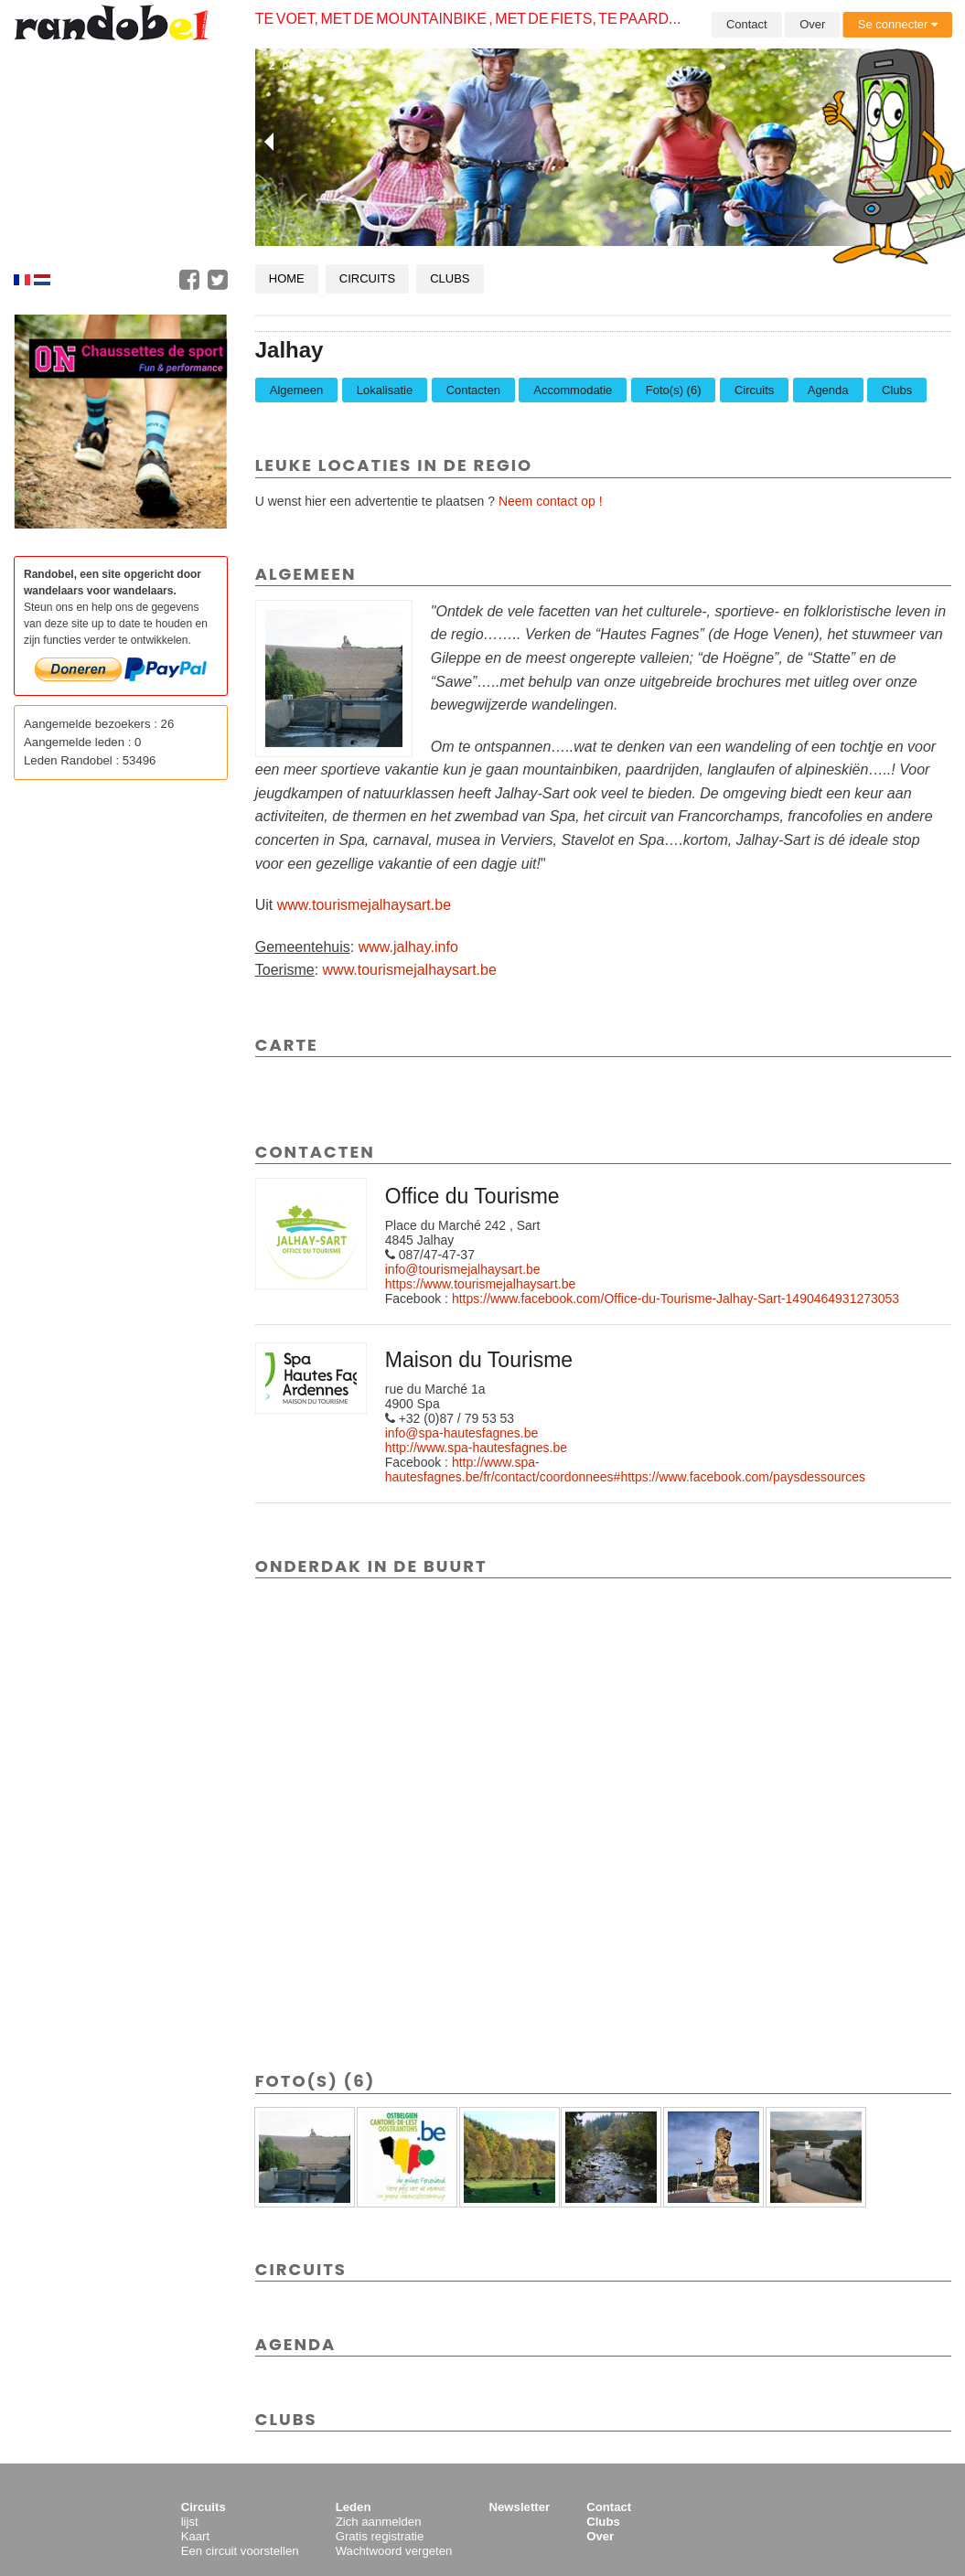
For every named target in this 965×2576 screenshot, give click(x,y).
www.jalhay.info (408, 947)
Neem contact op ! (551, 501)
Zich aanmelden (379, 2521)
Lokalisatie (385, 390)
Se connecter (898, 24)
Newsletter (519, 2507)
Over (812, 24)
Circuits (367, 278)
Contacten (473, 390)
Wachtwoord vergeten (394, 2551)
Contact (746, 24)
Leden (353, 2507)
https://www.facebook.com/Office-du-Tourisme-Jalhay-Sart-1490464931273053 (675, 1298)
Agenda (828, 390)
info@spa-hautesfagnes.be (462, 1433)
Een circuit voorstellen (240, 2551)
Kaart (195, 2536)
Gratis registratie (380, 2536)
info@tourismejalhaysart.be (463, 1269)
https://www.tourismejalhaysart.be (480, 1284)
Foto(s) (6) (674, 390)
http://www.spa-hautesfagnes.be (476, 1447)
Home (287, 278)
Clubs (449, 278)
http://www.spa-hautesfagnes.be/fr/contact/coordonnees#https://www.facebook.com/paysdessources (625, 1469)
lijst (189, 2521)
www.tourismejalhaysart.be (364, 905)
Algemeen (297, 390)
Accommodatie (572, 390)
